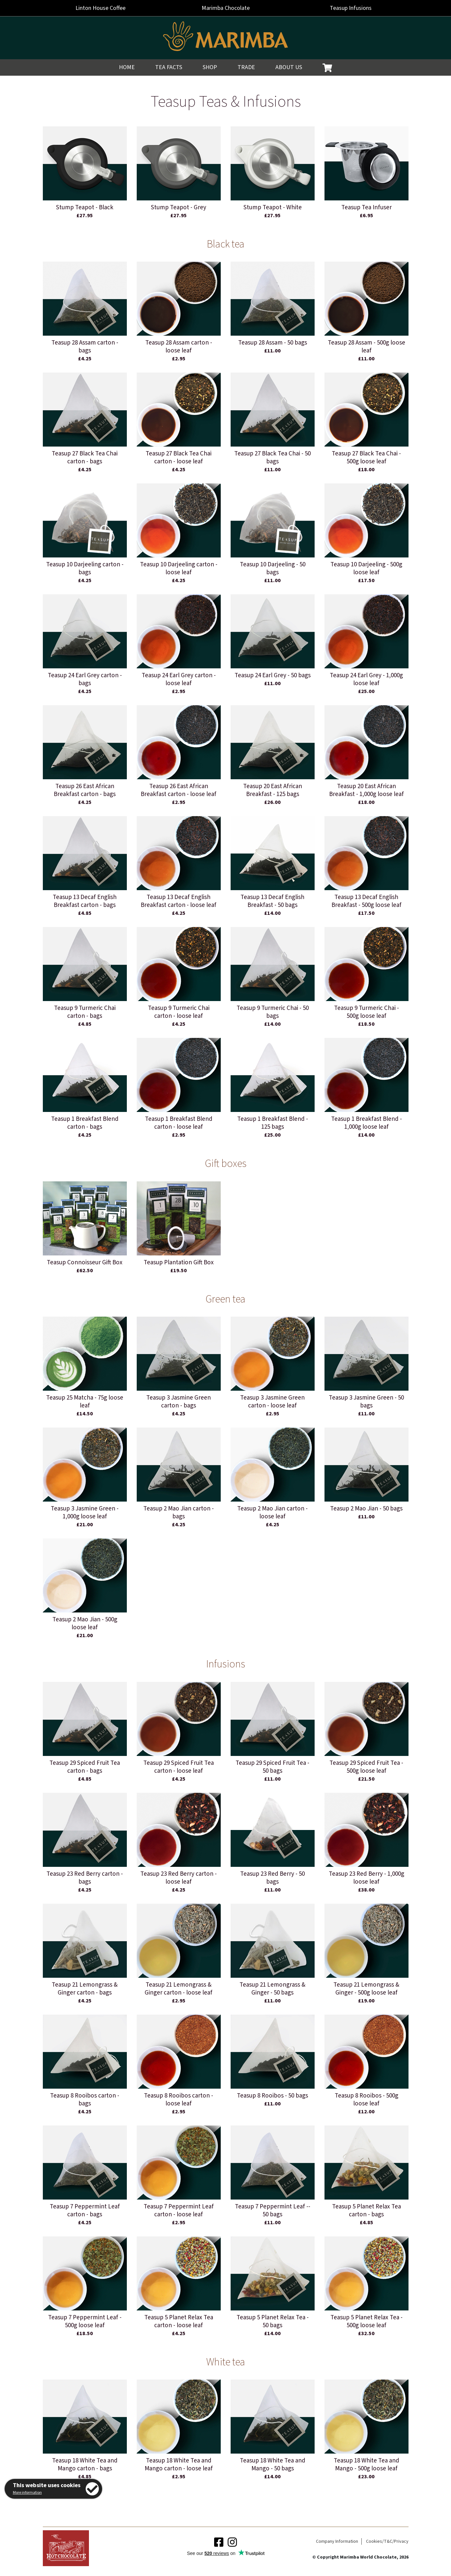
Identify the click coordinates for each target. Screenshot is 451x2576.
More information (27, 2492)
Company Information (337, 2541)
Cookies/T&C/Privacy (387, 2541)
